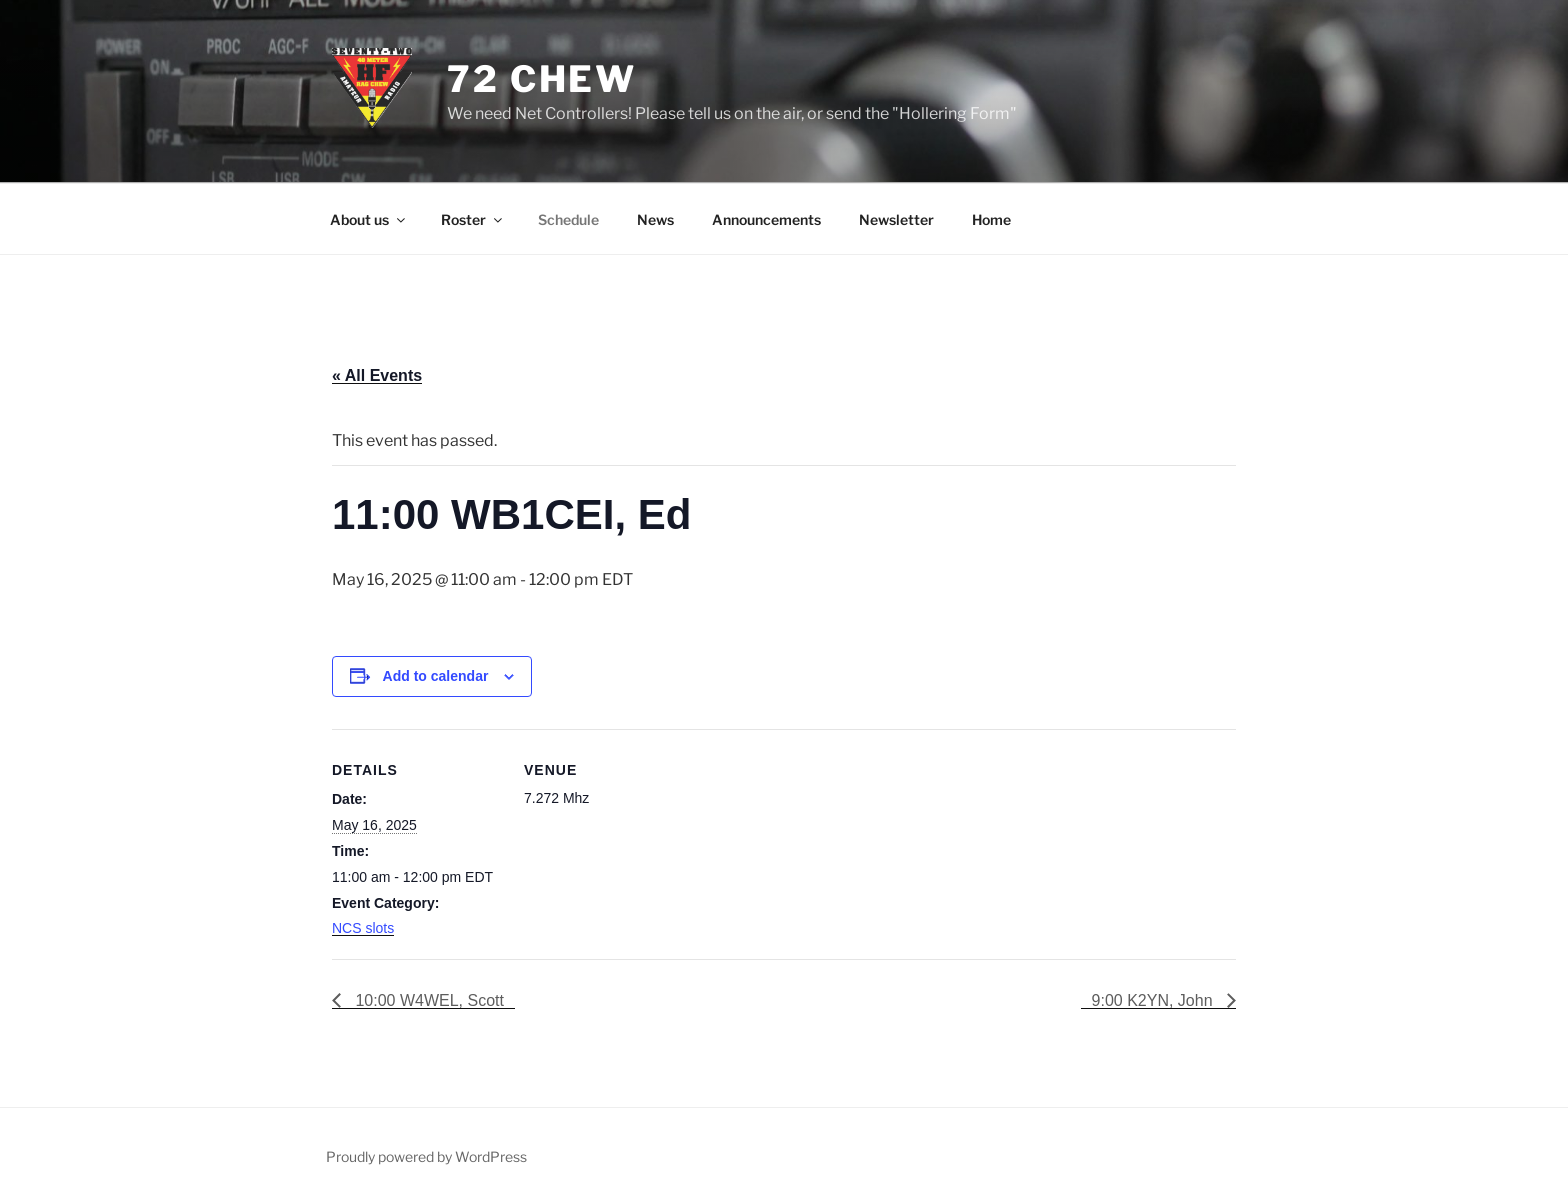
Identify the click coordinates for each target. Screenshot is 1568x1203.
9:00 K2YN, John (1154, 1000)
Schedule (568, 219)
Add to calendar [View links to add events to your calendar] (436, 676)
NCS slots (363, 928)
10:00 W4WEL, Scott (427, 1000)
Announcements (766, 219)
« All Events (377, 375)
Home (991, 219)
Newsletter (896, 219)
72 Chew (542, 79)
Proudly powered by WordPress (426, 1156)
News (655, 219)
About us (369, 219)
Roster (473, 219)
